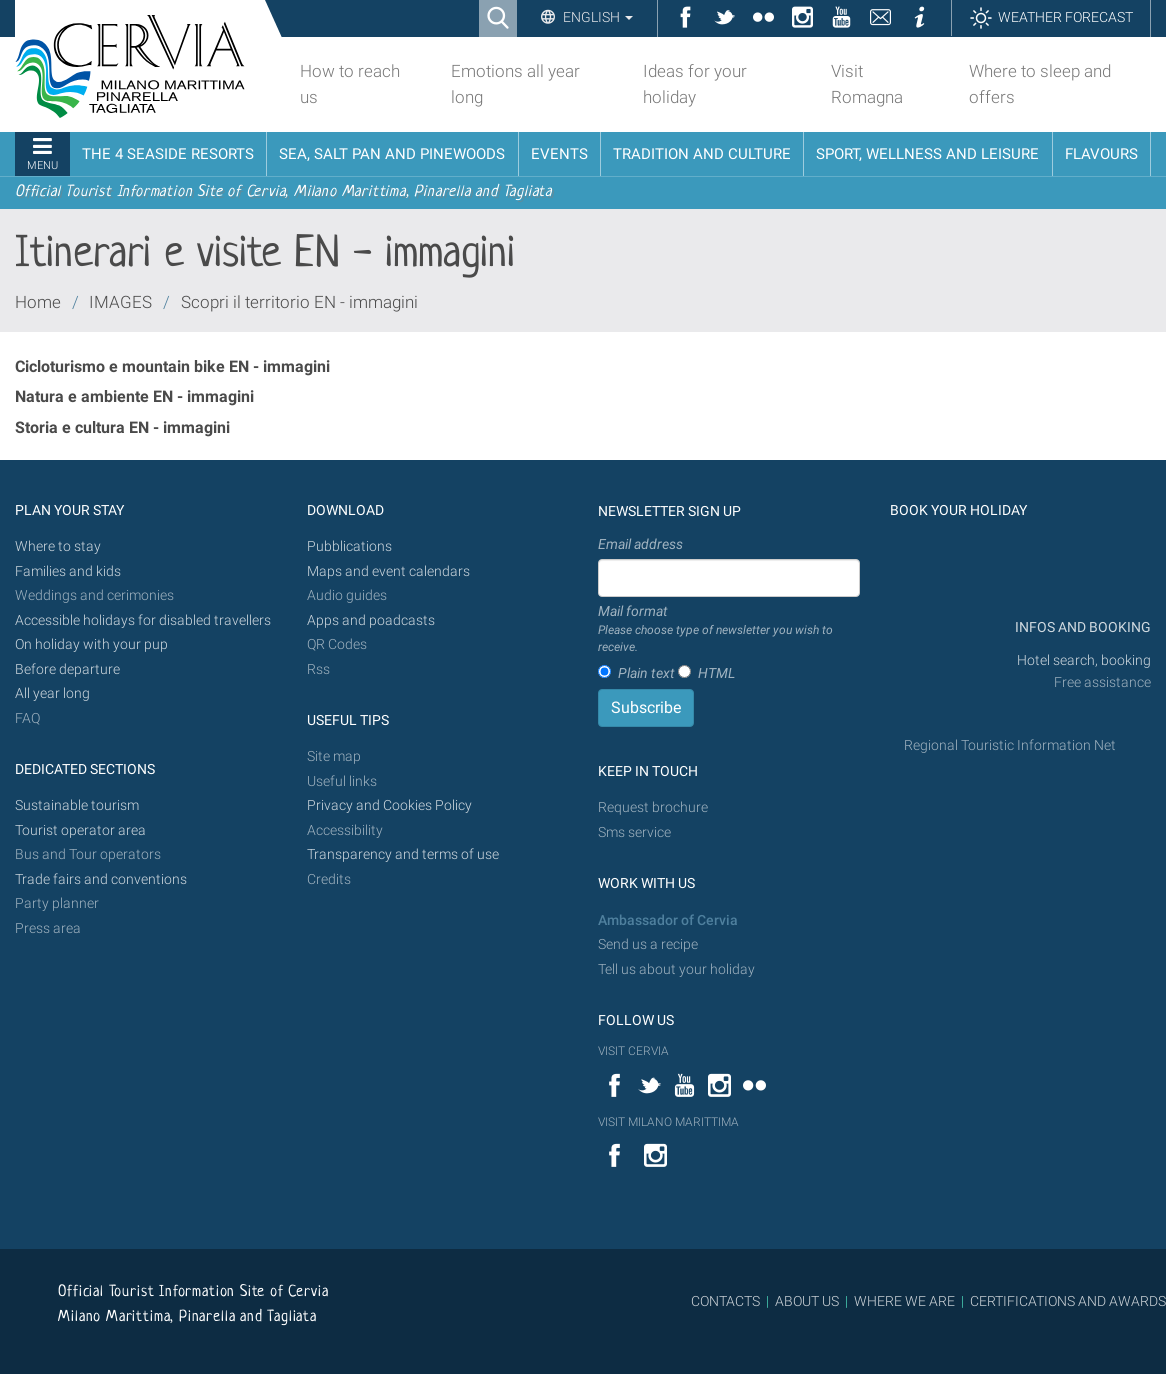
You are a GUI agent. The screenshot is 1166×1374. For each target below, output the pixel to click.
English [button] (596, 17)
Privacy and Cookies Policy (389, 805)
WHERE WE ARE (904, 1301)
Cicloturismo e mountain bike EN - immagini (172, 366)
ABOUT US (807, 1301)
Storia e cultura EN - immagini (122, 427)
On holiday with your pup (91, 644)
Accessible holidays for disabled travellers (143, 620)
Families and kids (68, 571)
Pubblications (349, 546)
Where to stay (58, 546)
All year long (52, 693)
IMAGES (120, 302)
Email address (640, 544)
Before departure (67, 669)
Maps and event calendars (388, 571)
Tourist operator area (80, 830)
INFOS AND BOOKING (1081, 627)
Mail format (729, 630)
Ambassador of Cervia (668, 920)
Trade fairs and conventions (101, 879)
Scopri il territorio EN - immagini (299, 302)
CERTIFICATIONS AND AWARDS (1068, 1301)
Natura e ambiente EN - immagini (134, 396)
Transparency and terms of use (403, 854)
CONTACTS (725, 1301)
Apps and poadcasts (371, 620)
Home (38, 302)
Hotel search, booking (1084, 660)
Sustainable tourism (77, 805)
